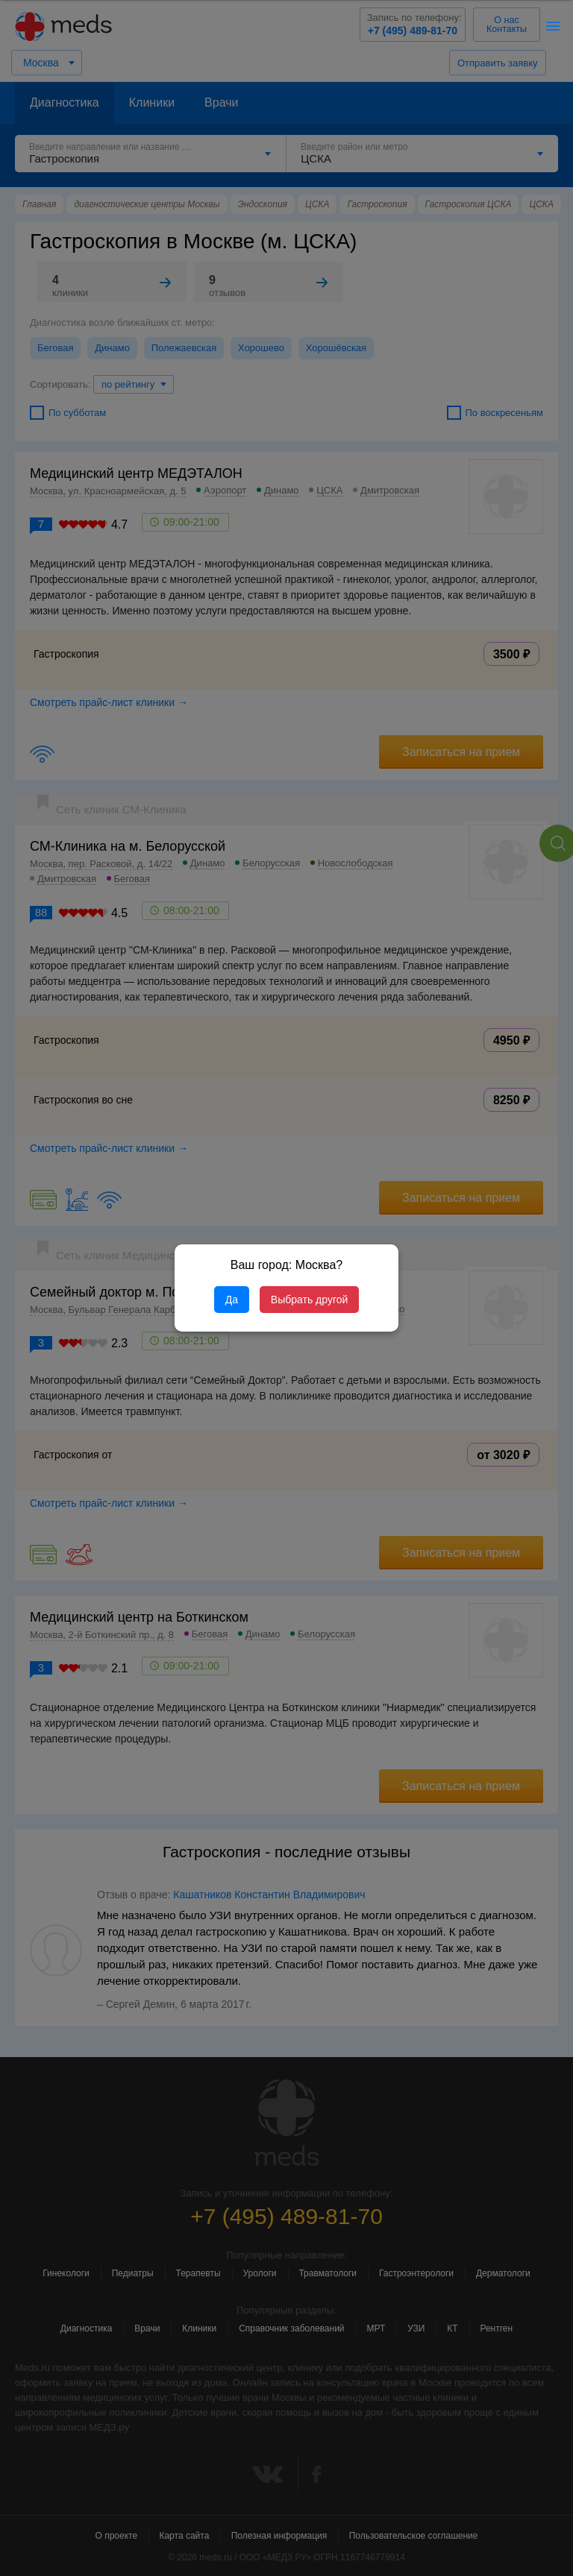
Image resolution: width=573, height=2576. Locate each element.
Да (231, 1300)
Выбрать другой (309, 1300)
